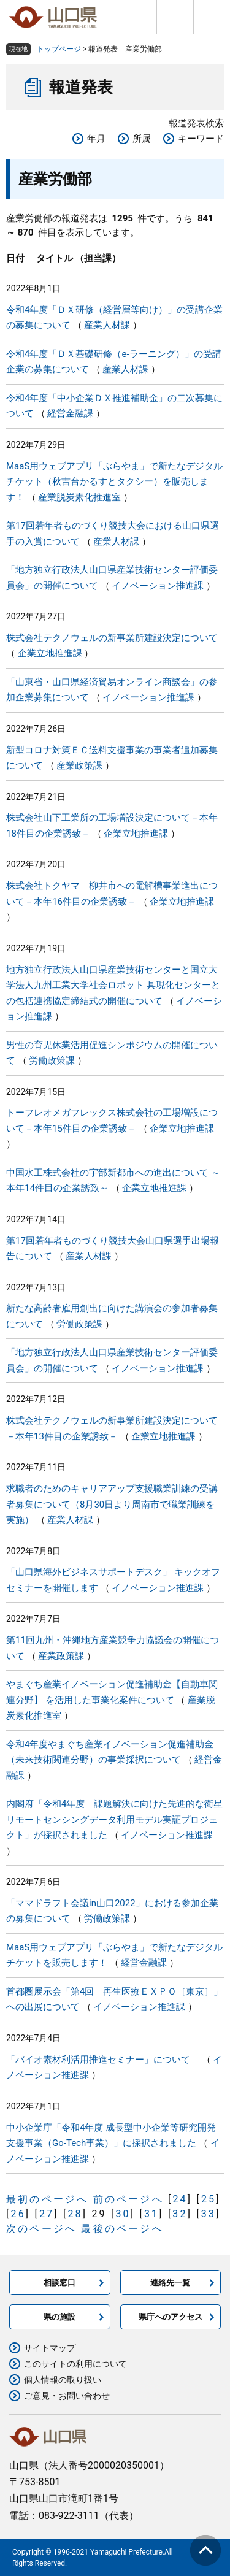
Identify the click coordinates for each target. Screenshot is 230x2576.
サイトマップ (49, 2348)
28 (74, 2214)
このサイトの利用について (75, 2364)
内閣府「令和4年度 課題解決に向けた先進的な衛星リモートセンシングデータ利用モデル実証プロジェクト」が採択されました (114, 1819)
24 (179, 2199)
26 (17, 2214)
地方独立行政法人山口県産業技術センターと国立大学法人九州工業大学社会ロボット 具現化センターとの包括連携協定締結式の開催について (113, 985)
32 (179, 2214)
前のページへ (128, 2199)
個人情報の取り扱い (62, 2380)
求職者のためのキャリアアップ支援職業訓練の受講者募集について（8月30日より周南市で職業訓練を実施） (112, 1504)
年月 (96, 138)
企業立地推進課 (50, 653)
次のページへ (41, 2228)
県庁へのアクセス (170, 2316)
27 (46, 2214)
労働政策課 (52, 1060)
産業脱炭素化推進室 (79, 497)
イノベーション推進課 (158, 585)
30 (122, 2214)
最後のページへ (122, 2228)
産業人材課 (107, 325)
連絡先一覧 (170, 2282)
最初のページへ (47, 2199)
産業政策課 (79, 765)
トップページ (59, 49)
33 (208, 2214)
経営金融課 (70, 413)
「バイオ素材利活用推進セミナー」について (102, 2059)
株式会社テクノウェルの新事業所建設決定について (112, 637)
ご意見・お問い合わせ (67, 2396)
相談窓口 (59, 2282)
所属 (141, 138)
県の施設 (59, 2316)
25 (208, 2199)
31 (151, 2214)
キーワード (201, 138)
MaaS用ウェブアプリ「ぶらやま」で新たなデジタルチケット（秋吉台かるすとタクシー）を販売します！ (114, 482)
